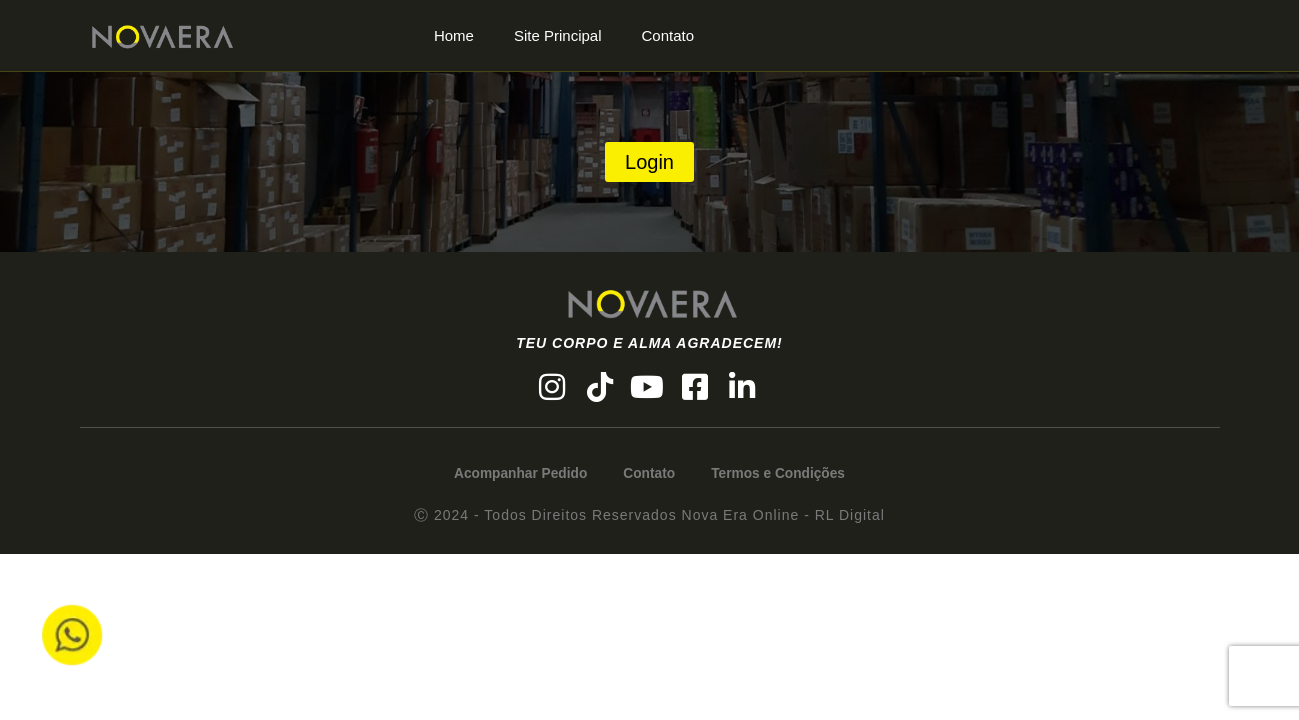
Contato (668, 35)
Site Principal (558, 35)
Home (454, 35)
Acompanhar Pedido (515, 476)
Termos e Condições (784, 476)
